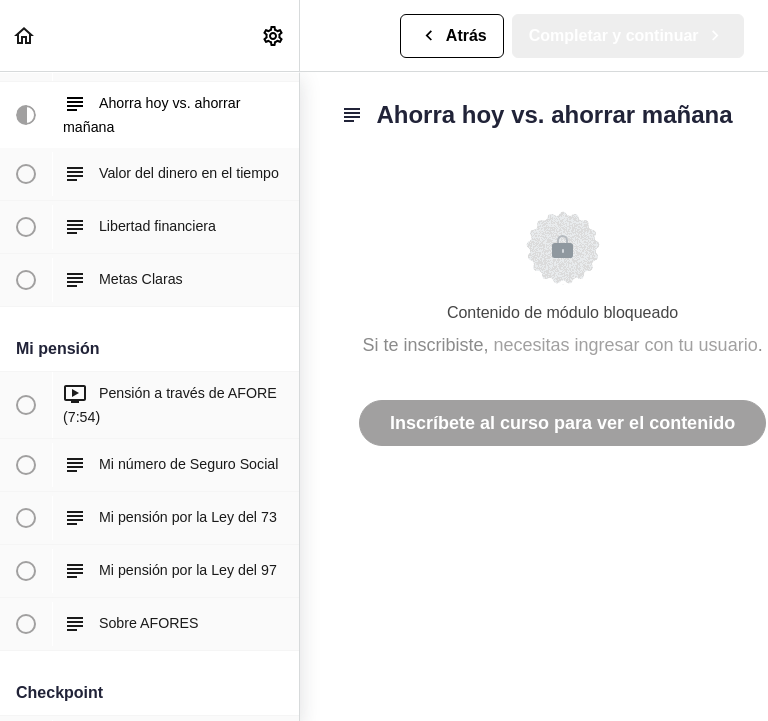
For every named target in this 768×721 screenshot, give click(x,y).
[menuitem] (274, 35)
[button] (25, 35)
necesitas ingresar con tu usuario (626, 345)
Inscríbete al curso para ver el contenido (562, 423)
